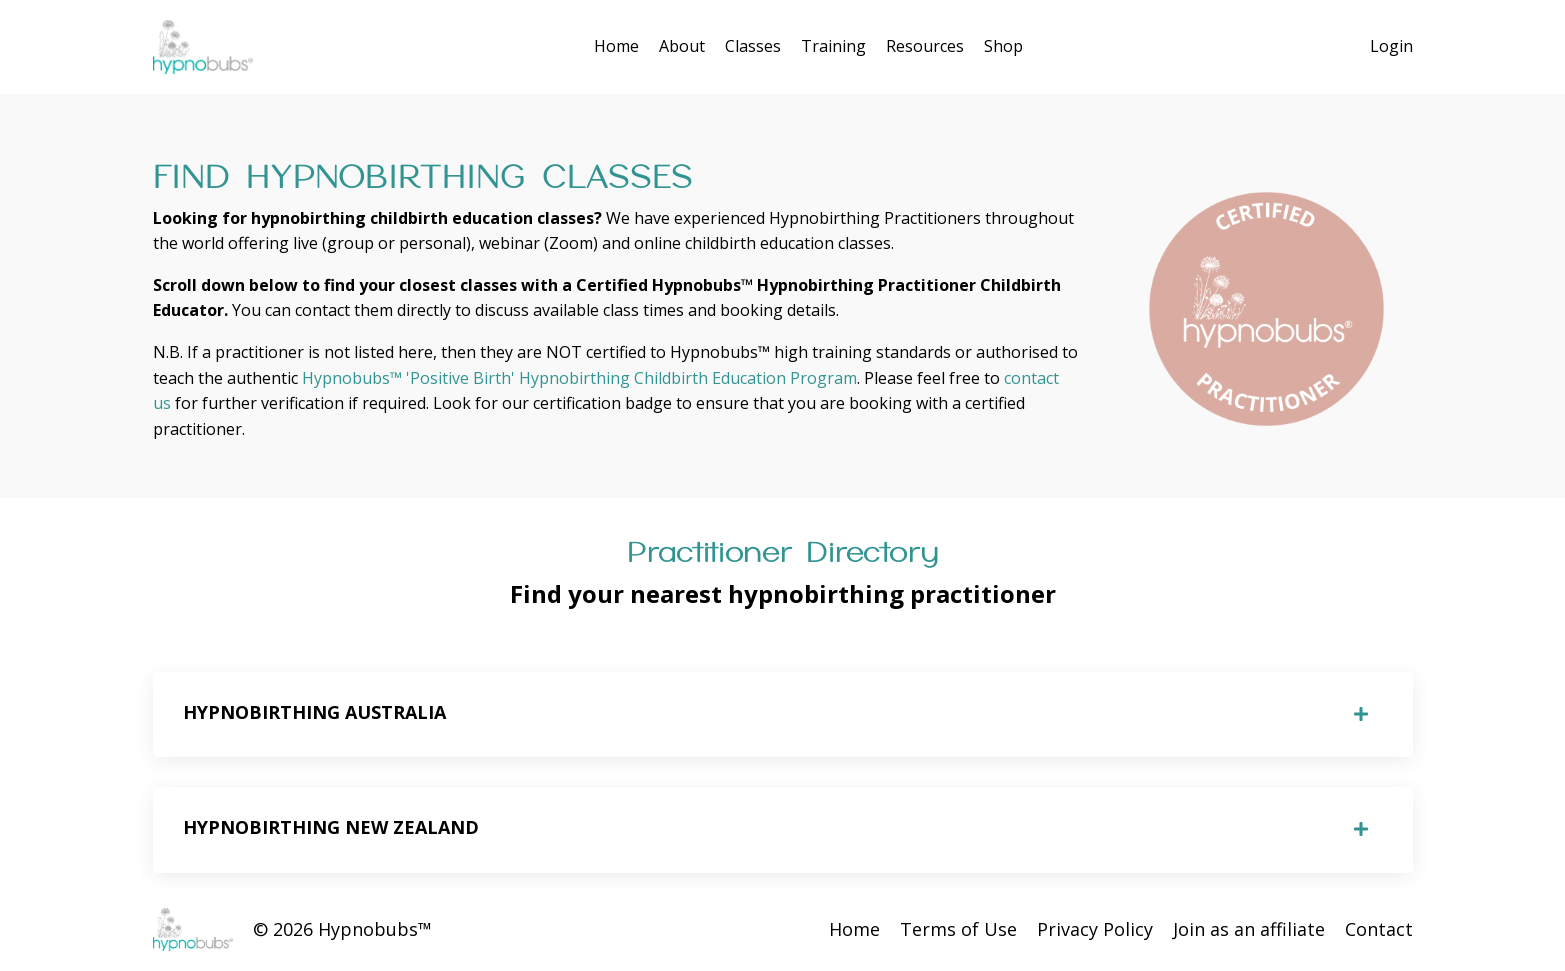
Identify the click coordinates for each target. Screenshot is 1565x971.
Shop (1003, 46)
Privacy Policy (1095, 929)
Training (833, 46)
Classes (753, 46)
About (682, 46)
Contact (1379, 929)
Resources (925, 46)
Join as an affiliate (1249, 929)
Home (616, 46)
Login (1391, 46)
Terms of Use (958, 929)
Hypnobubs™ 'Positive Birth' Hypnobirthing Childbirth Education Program (579, 378)
